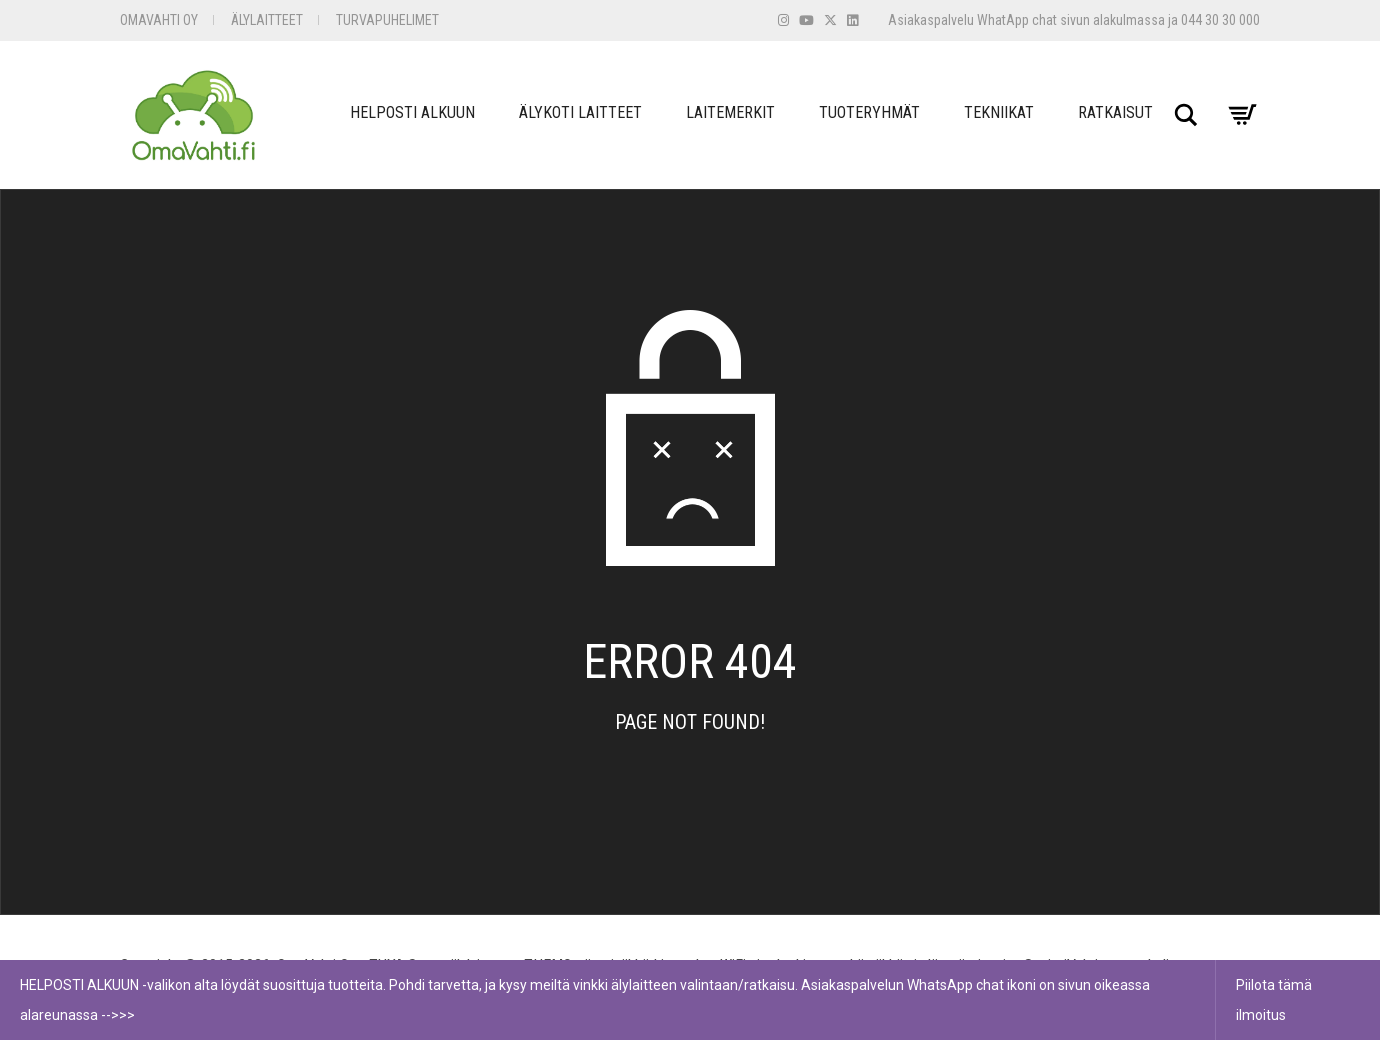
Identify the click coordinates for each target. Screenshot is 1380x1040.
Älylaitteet (267, 20)
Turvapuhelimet (387, 20)
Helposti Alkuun (412, 112)
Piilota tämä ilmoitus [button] (1274, 1000)
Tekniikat (999, 112)
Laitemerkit (730, 112)
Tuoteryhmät (869, 112)
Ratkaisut (1115, 112)
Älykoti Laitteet (580, 112)
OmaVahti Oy (159, 20)
